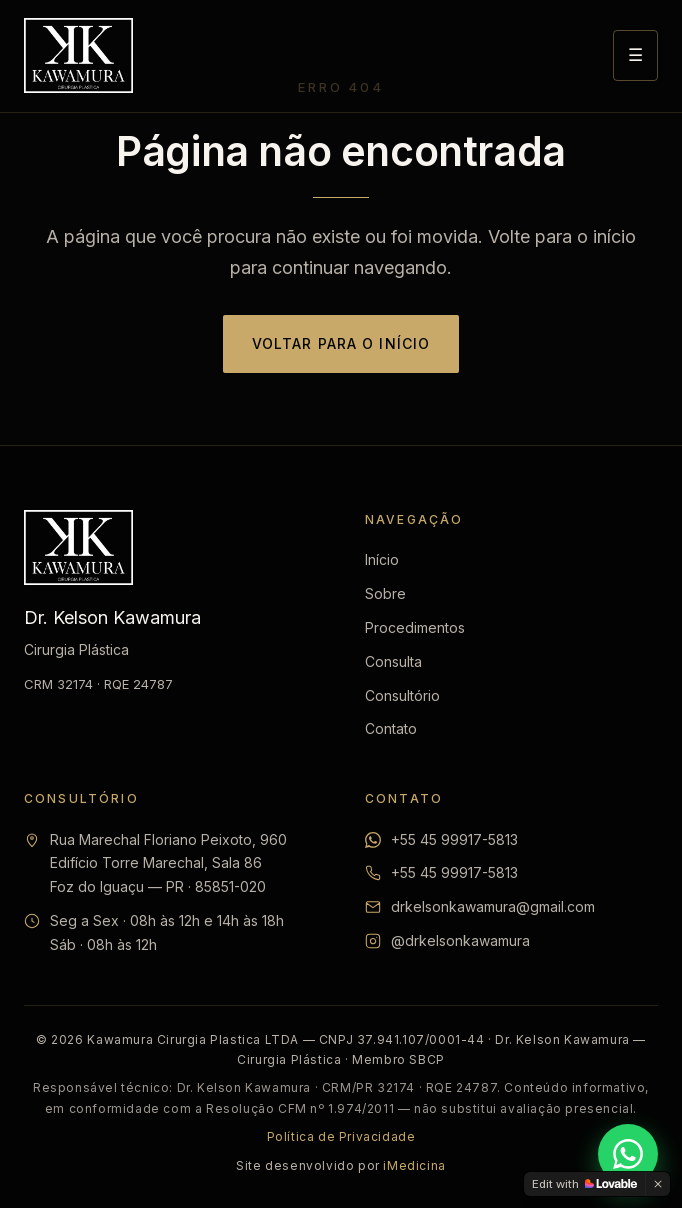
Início (382, 559)
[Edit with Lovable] (584, 1184)
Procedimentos (415, 627)
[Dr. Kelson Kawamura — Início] (78, 55)
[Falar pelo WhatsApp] (628, 1154)
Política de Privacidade (341, 1136)
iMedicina (414, 1165)
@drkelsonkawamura (460, 940)
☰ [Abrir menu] (635, 55)
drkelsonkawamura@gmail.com (493, 906)
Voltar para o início (341, 343)
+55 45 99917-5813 (454, 839)
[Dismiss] (658, 1184)
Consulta (393, 661)
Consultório (402, 695)
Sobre (385, 593)
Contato (391, 728)
